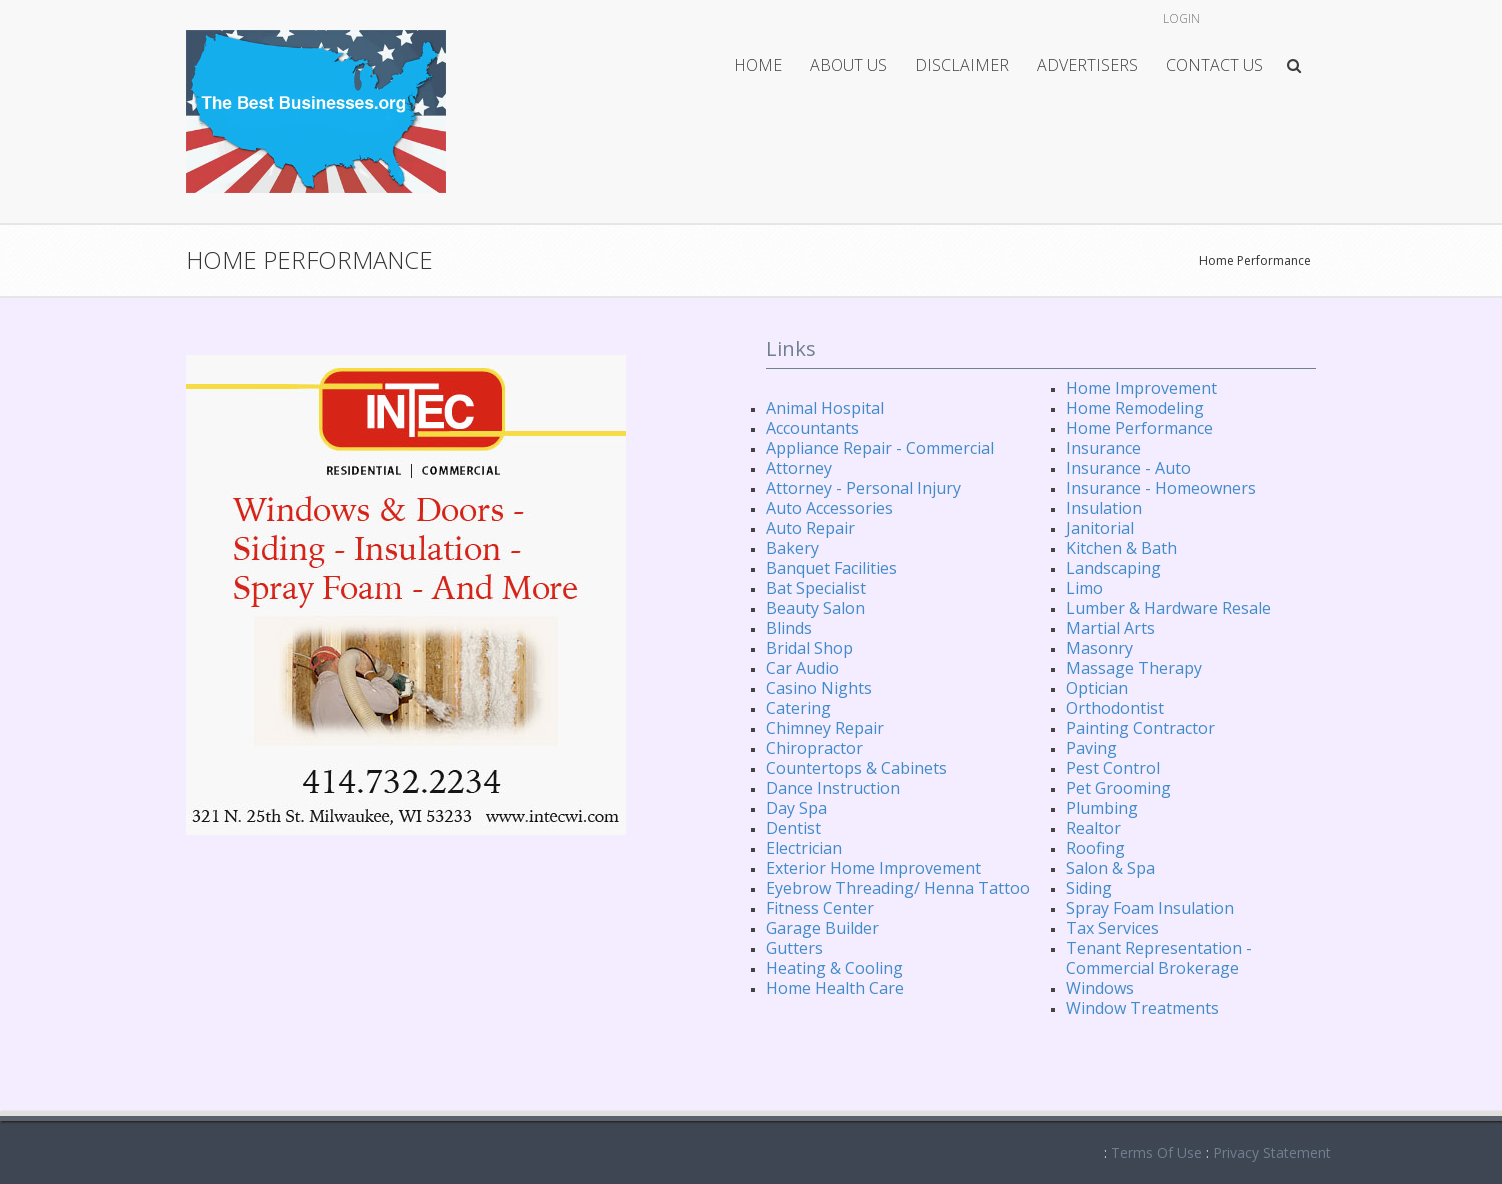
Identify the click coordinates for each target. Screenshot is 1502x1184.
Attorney (799, 468)
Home (758, 65)
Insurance (1103, 448)
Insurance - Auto (1128, 468)
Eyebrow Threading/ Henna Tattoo (898, 888)
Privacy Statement (1272, 1152)
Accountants (812, 428)
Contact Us (1214, 65)
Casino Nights (819, 688)
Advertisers (1087, 65)
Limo (1084, 588)
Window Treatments (1142, 1008)
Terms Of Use (1156, 1152)
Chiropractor (814, 748)
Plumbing (1102, 808)
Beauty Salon (815, 608)
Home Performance (1255, 260)
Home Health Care (835, 988)
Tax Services (1112, 928)
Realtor (1093, 828)
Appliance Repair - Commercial (880, 448)
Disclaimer (962, 65)
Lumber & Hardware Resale (1168, 608)
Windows (1100, 988)
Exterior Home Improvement (873, 868)
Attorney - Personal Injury (863, 488)
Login (1181, 18)
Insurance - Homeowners (1161, 488)
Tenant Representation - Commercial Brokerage (1159, 958)
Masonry (1099, 648)
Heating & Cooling (834, 968)
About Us (848, 65)
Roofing (1095, 848)
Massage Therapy (1134, 668)
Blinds (789, 628)
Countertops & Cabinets (856, 768)
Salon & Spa (1110, 868)
